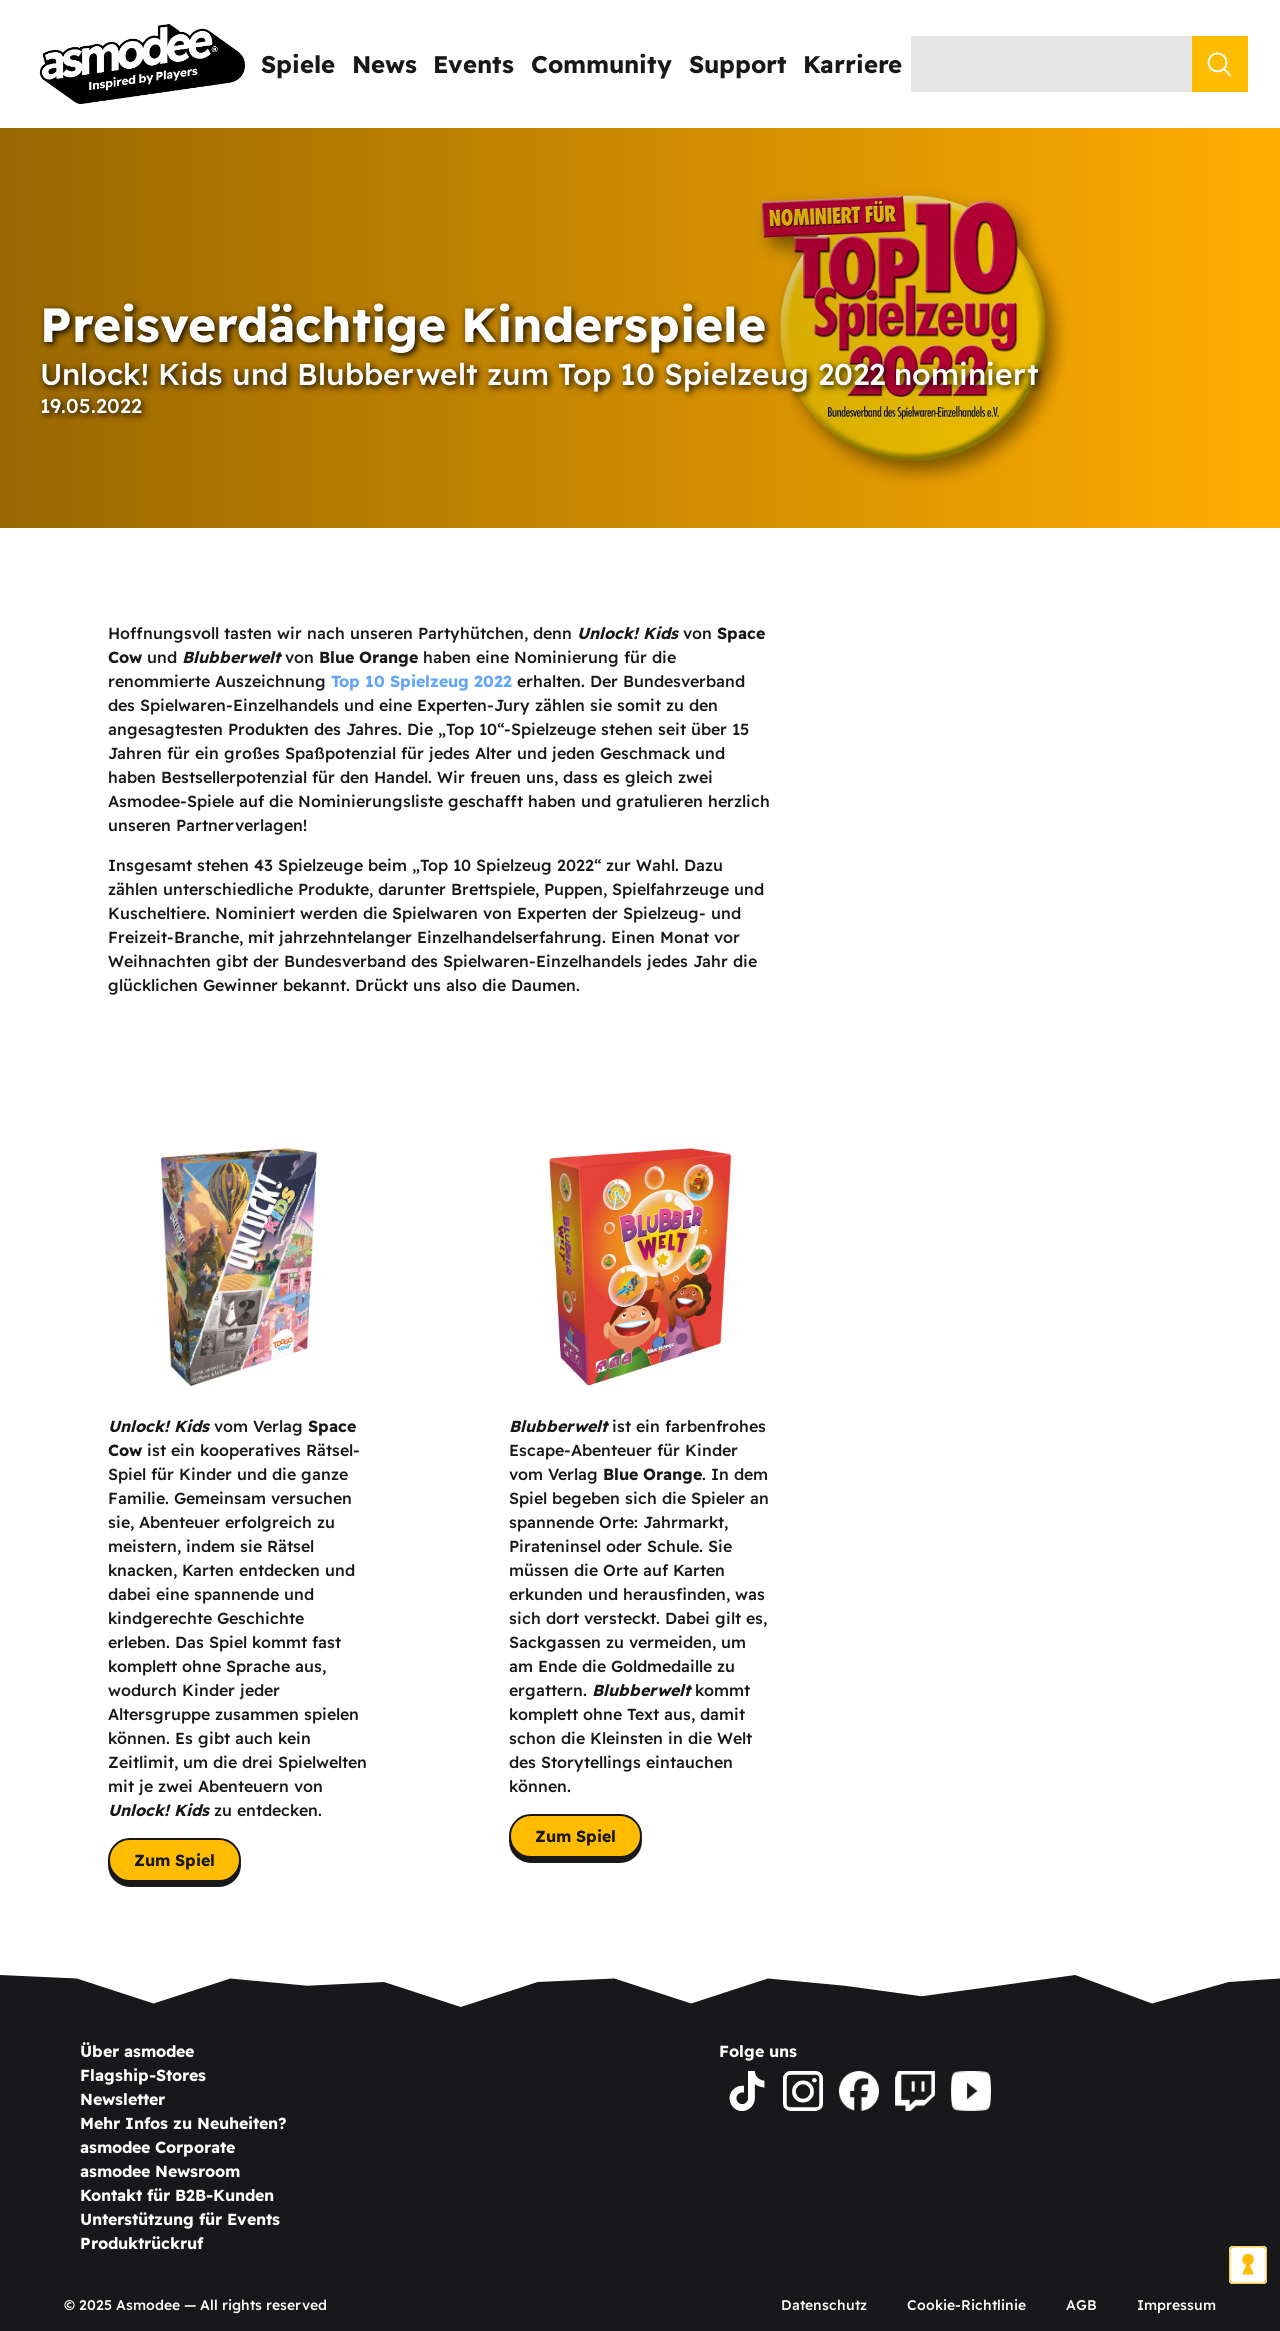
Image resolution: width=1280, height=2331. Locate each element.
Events (473, 64)
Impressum (1176, 2305)
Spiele (298, 64)
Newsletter (122, 2099)
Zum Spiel (174, 1860)
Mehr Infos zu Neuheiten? (183, 2123)
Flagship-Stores (143, 2075)
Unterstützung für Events (180, 2219)
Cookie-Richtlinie (966, 2305)
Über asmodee (137, 2051)
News (384, 64)
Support (738, 64)
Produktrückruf (141, 2243)
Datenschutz (824, 2305)
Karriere (852, 64)
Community (601, 64)
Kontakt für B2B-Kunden (177, 2195)
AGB (1081, 2305)
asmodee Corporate (157, 2147)
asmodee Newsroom (160, 2171)
